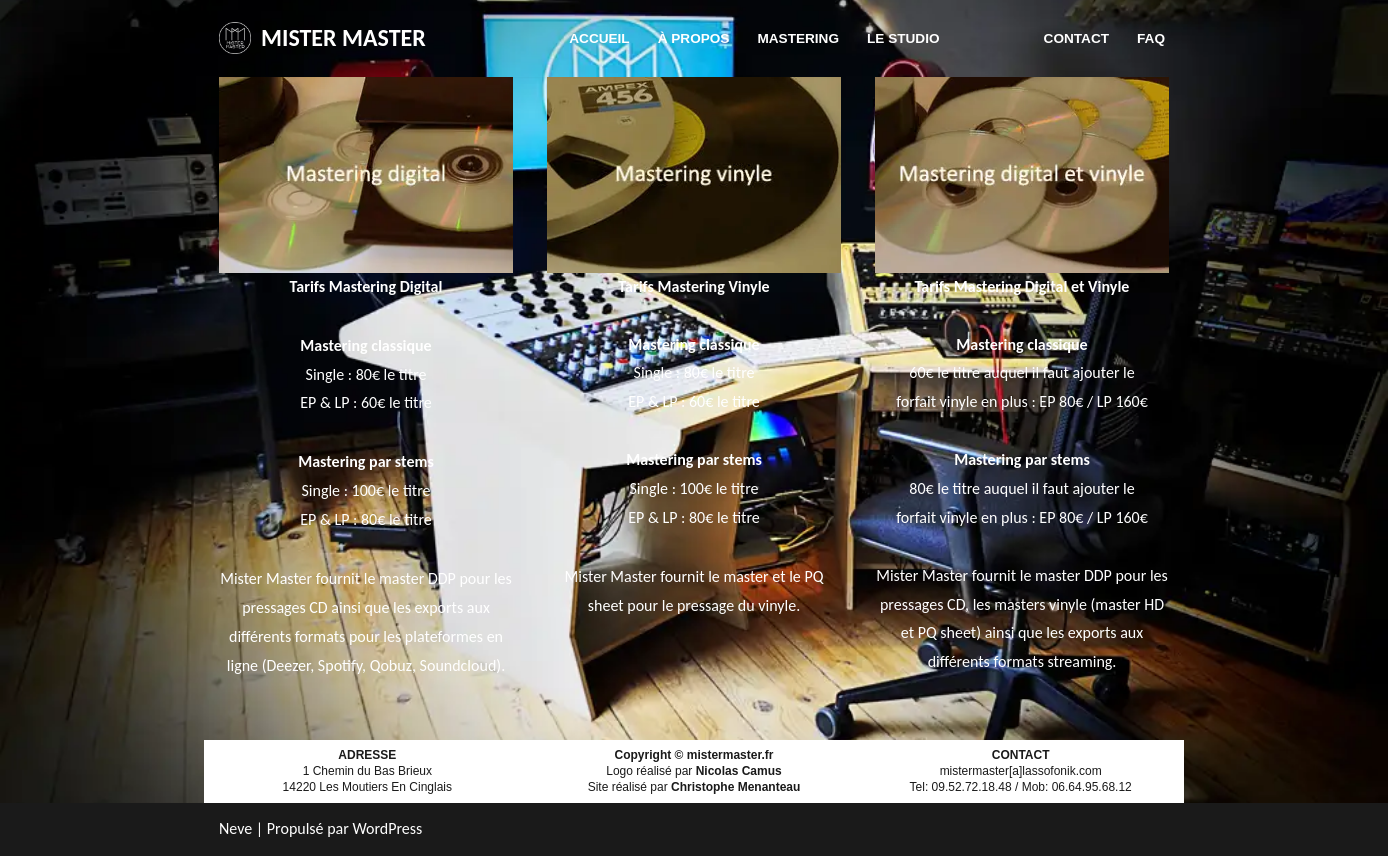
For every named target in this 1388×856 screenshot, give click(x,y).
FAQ (1151, 38)
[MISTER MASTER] (322, 38)
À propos (694, 38)
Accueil (599, 38)
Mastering (798, 38)
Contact (1076, 38)
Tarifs (992, 38)
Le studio (903, 38)
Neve (235, 828)
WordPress (387, 828)
